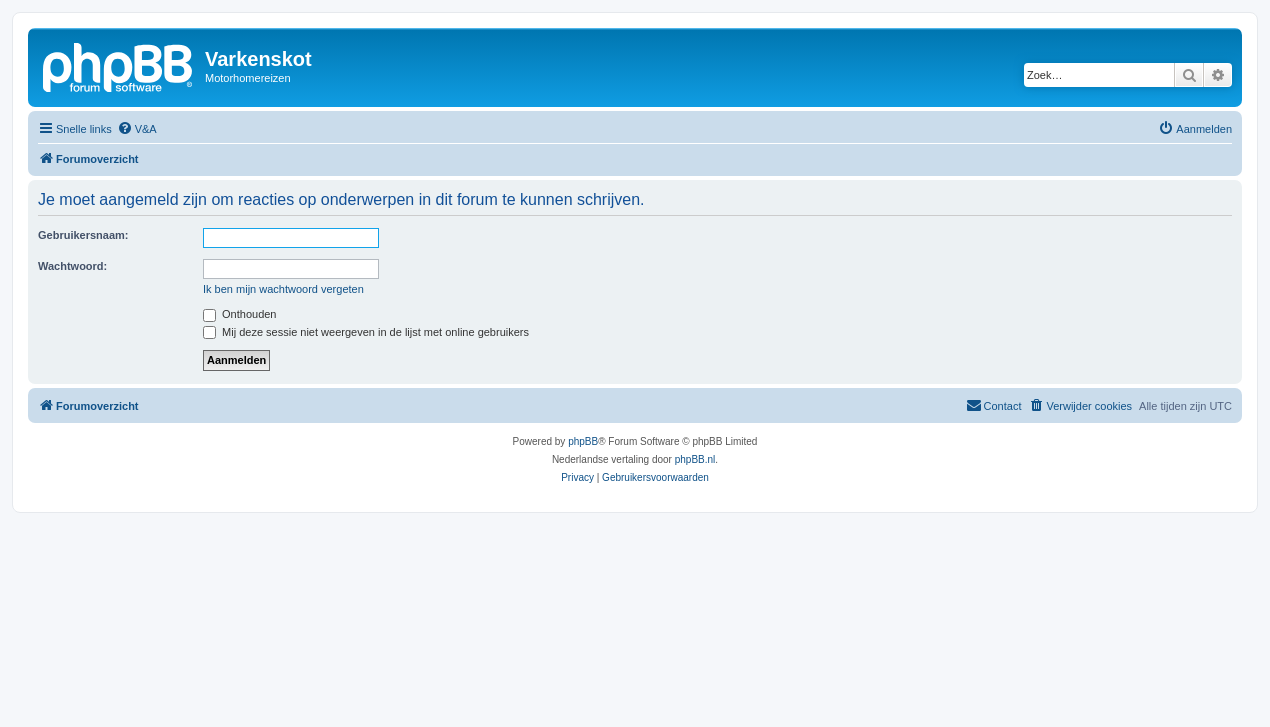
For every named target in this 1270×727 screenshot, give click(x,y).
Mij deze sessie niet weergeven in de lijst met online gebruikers (366, 332)
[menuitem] (137, 129)
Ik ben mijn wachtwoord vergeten (283, 289)
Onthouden (240, 314)
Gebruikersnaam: (83, 235)
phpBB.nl (695, 459)
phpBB (583, 441)
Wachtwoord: (72, 266)
